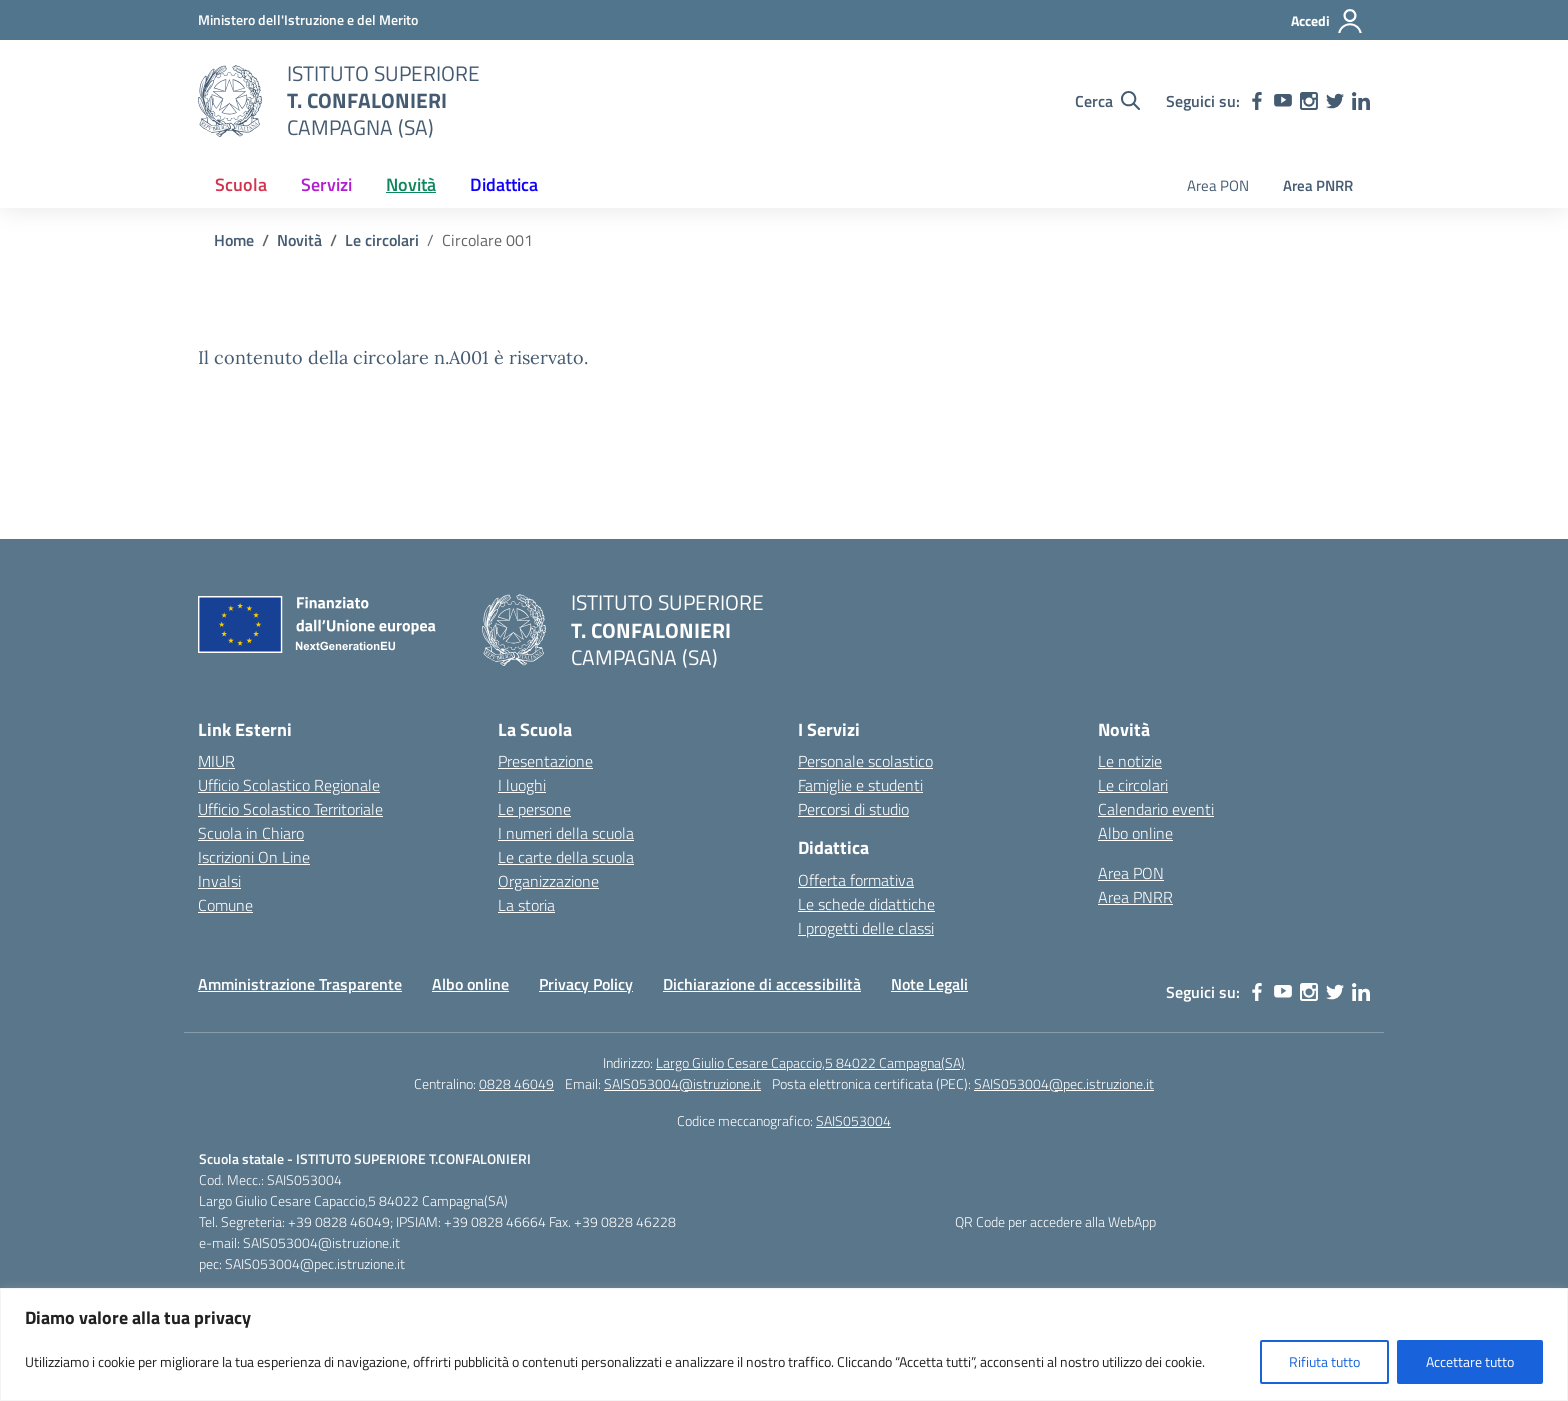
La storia (526, 905)
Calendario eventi (1156, 809)
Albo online (1135, 833)
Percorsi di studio (853, 809)
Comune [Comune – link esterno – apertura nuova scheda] (225, 905)
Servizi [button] (326, 184)
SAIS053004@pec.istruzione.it (1064, 1083)
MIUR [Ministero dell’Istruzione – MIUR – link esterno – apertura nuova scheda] (216, 761)
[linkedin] (1361, 101)
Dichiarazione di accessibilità (762, 984)
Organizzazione (548, 881)
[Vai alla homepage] (230, 101)
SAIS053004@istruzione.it (682, 1083)
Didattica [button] (504, 184)
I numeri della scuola (566, 833)
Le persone (534, 809)
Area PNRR (1318, 185)
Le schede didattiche (866, 904)
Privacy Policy (586, 984)
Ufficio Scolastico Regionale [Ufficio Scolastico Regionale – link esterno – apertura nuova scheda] (289, 785)
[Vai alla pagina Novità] (299, 240)
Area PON (1218, 185)
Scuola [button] (241, 184)
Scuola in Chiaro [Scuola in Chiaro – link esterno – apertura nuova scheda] (251, 833)
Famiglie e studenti (860, 785)
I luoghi (522, 785)
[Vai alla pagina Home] (234, 240)
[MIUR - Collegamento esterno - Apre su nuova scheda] (308, 19)
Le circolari (1133, 785)
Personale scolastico (865, 761)
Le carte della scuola (566, 857)
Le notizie (1130, 761)
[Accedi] (1327, 21)
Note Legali (929, 984)
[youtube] (1283, 101)
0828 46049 (516, 1083)
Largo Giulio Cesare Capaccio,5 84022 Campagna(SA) (810, 1062)
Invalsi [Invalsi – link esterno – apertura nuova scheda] (219, 881)
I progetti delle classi (866, 928)
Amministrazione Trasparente (300, 984)
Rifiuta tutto (1324, 1361)
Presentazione (545, 761)
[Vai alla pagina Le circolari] (382, 240)
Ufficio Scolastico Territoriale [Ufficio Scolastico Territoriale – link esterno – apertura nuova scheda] (290, 809)
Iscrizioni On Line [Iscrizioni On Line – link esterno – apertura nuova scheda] (254, 857)
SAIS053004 (853, 1120)
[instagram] (1309, 101)
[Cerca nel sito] (1107, 101)
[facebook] (1257, 101)
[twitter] (1335, 101)
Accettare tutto (1470, 1361)
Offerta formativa (856, 880)
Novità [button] (411, 184)
